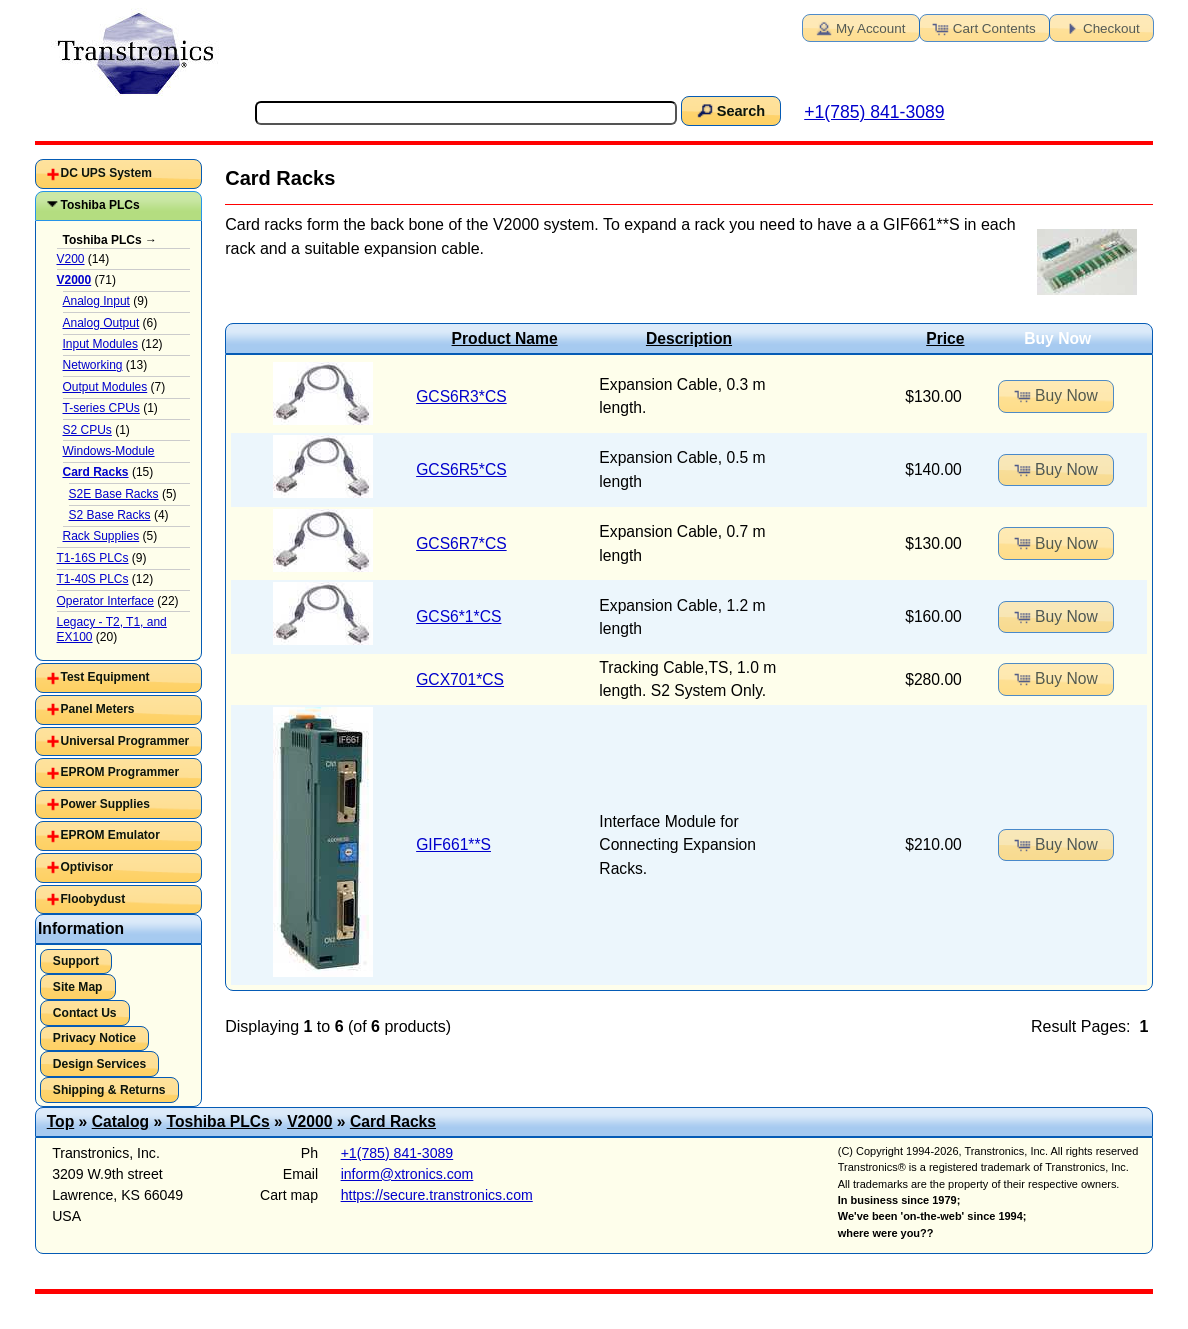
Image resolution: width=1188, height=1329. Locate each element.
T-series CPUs (101, 408)
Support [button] (76, 961)
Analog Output (101, 323)
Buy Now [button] (1055, 395)
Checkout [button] (1100, 27)
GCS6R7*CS (461, 543)
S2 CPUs (87, 430)
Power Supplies (105, 804)
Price (945, 338)
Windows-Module (109, 451)
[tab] (118, 174)
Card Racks (393, 1121)
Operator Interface (105, 601)
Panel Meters (98, 709)
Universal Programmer (125, 741)
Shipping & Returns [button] (109, 1090)
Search (729, 110)
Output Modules (105, 387)
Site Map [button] (78, 987)
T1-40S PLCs (93, 579)
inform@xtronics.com (407, 1174)
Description (689, 338)
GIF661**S (453, 844)
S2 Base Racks (110, 515)
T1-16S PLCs (93, 558)
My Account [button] (859, 27)
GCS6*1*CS (458, 616)
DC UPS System (106, 173)
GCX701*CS (460, 679)
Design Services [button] (99, 1064)
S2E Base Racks (114, 494)
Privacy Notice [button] (94, 1038)
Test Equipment (105, 677)
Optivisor (87, 867)
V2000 (309, 1121)
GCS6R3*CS (461, 396)
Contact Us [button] (85, 1013)
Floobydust (93, 899)
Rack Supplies (101, 536)
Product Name (505, 338)
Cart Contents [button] (983, 27)
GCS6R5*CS (461, 469)
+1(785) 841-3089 (874, 112)
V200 (71, 259)
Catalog (120, 1121)
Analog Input (96, 301)
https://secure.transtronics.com (437, 1195)
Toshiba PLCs (100, 205)
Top (61, 1121)
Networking (93, 365)
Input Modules (100, 344)
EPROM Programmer (120, 772)
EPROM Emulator (110, 835)
